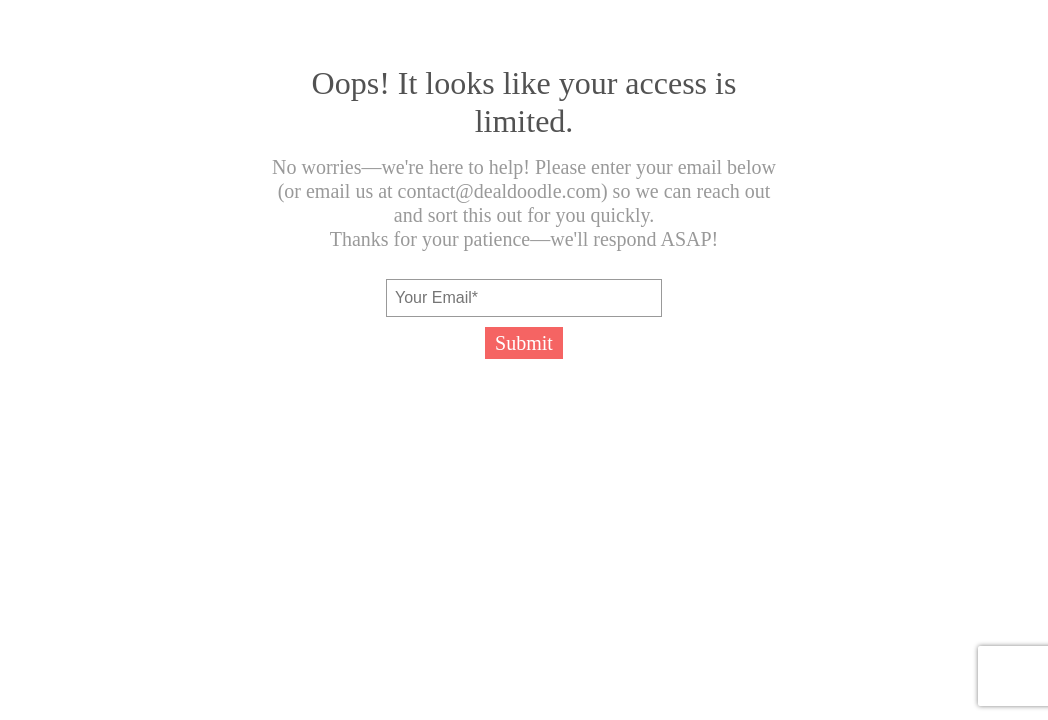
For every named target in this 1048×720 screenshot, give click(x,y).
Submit (524, 343)
